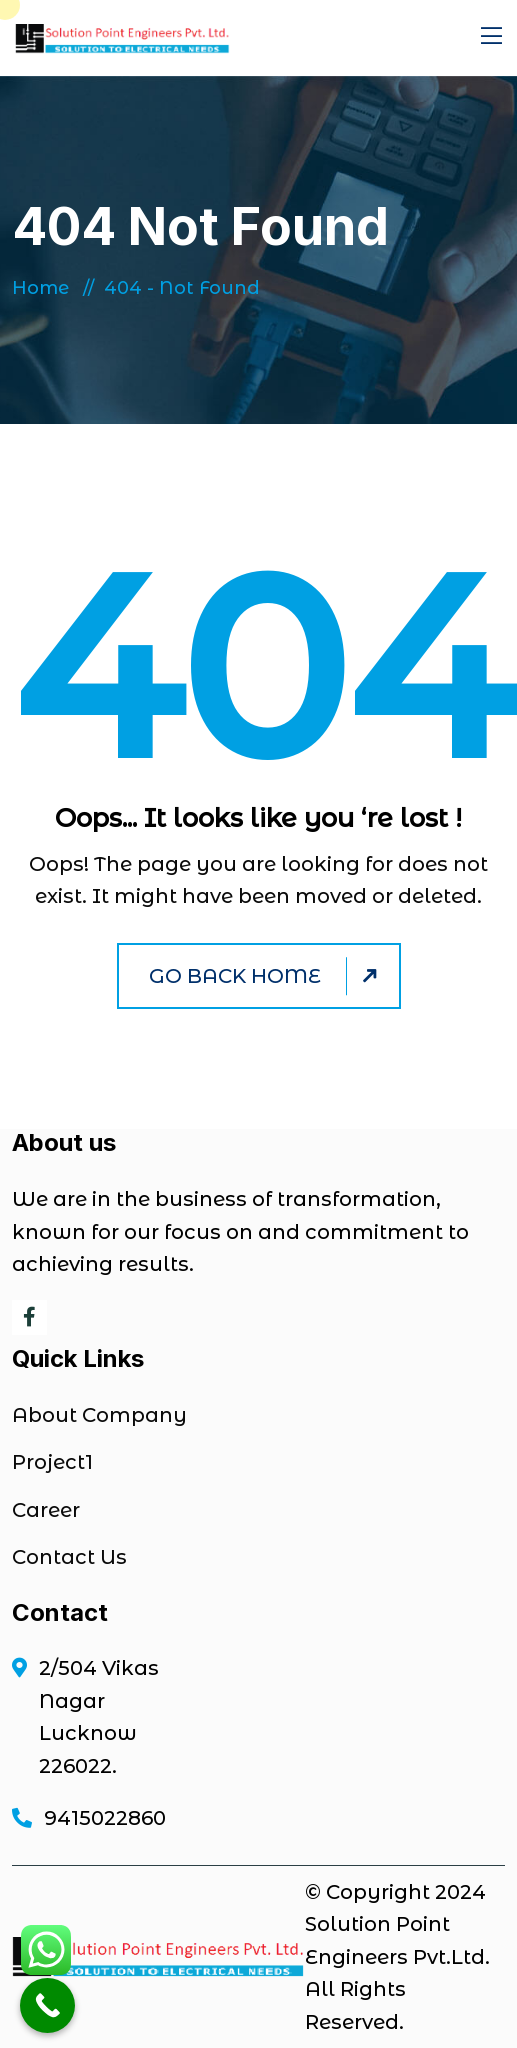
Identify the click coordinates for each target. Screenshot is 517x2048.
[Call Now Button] (47, 2005)
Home (45, 288)
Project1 (52, 1462)
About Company (99, 1415)
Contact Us (69, 1557)
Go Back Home (266, 976)
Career (46, 1510)
